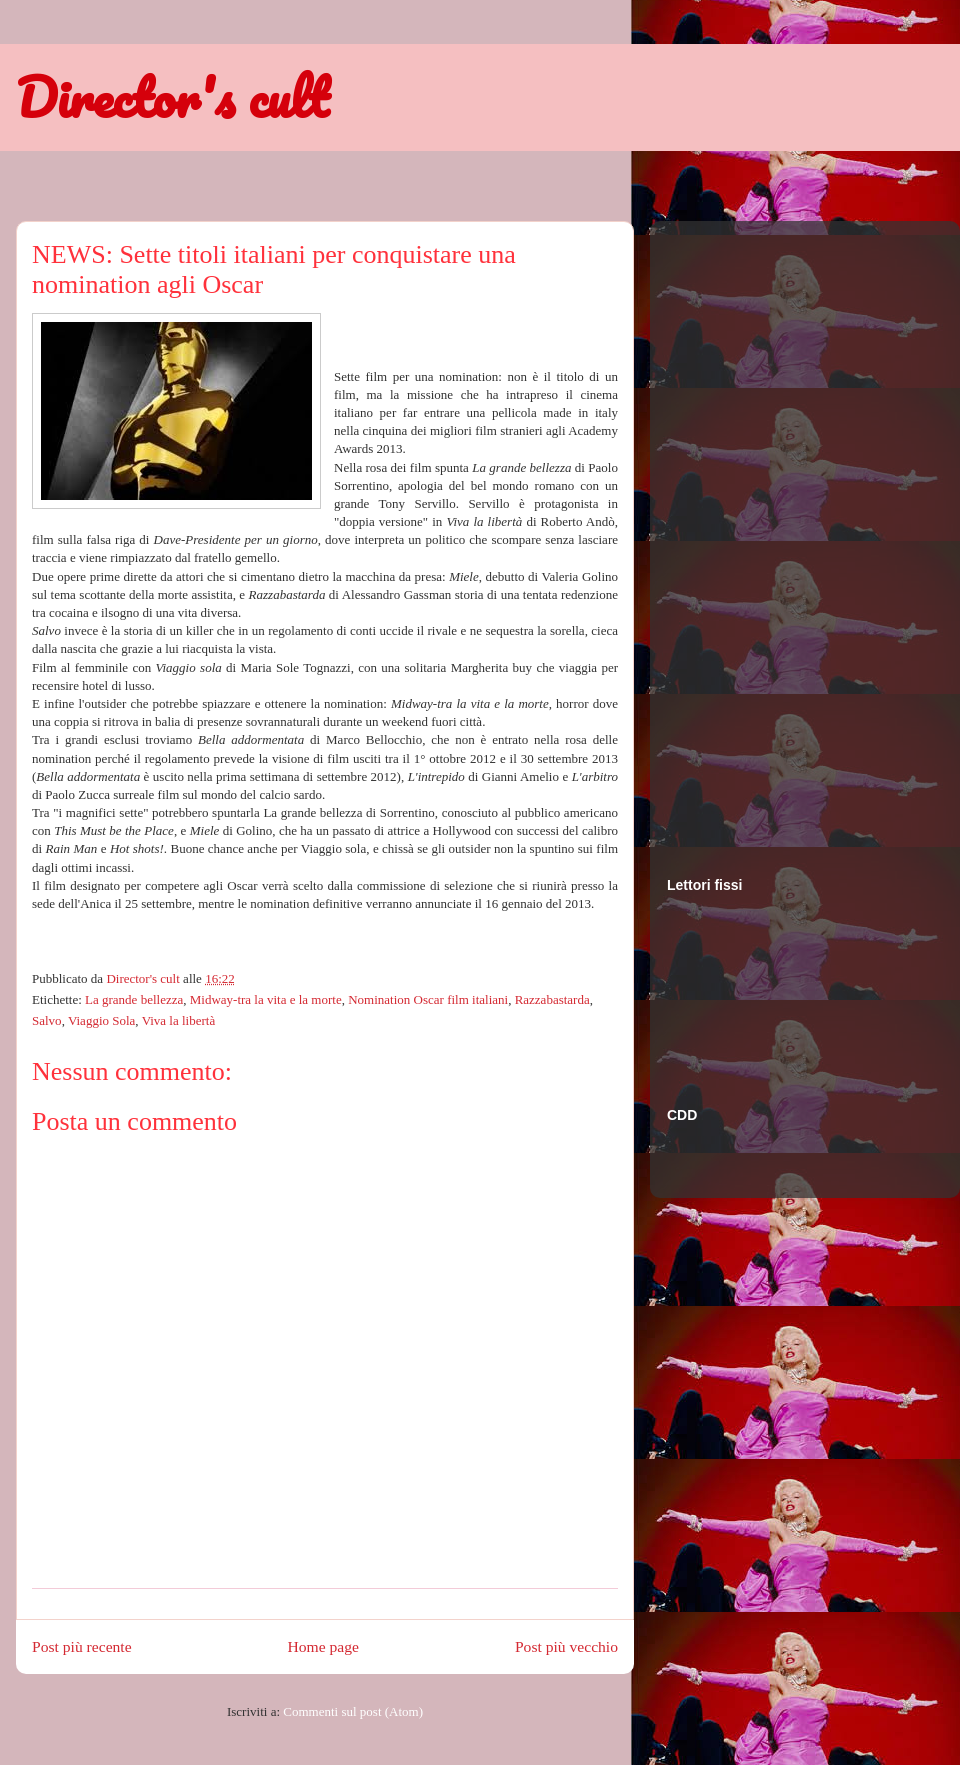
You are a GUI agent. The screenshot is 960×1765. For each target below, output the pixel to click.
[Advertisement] (747, 529)
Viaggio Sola (101, 1020)
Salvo (47, 1020)
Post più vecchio (566, 1646)
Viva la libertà (179, 1020)
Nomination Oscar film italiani (428, 999)
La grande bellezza (134, 999)
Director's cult (172, 97)
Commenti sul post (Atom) (353, 1711)
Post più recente (82, 1646)
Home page (323, 1646)
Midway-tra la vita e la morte (266, 999)
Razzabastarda (552, 999)
